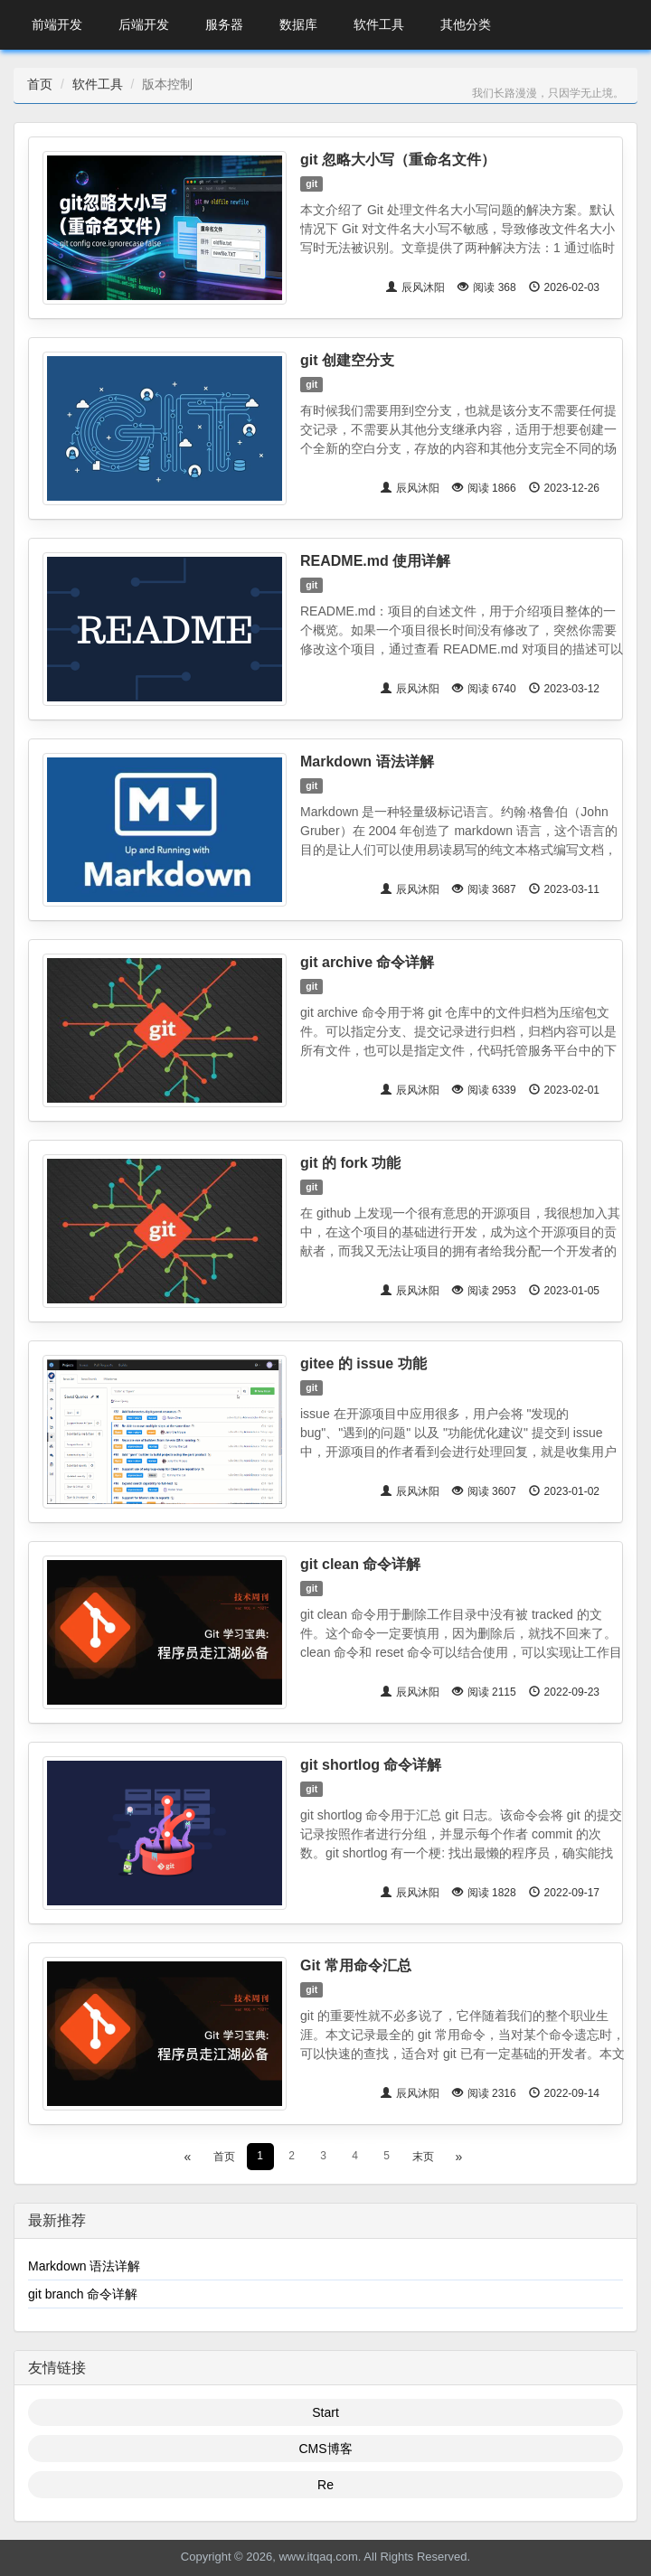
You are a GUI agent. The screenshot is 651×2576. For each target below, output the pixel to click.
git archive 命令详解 (367, 962)
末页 (423, 2156)
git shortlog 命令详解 (370, 1764)
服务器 (224, 24)
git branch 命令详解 (82, 2294)
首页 (39, 84)
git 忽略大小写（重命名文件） (397, 159)
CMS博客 (325, 2448)
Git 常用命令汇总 (355, 1965)
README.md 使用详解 (375, 561)
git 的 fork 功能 (350, 1162)
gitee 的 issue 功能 (363, 1363)
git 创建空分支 (347, 360)
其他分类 (465, 24)
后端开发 (143, 24)
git (311, 183)
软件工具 (379, 24)
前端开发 (57, 24)
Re (325, 2484)
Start (325, 2412)
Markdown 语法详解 (367, 761)
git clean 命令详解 (360, 1564)
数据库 (298, 24)
